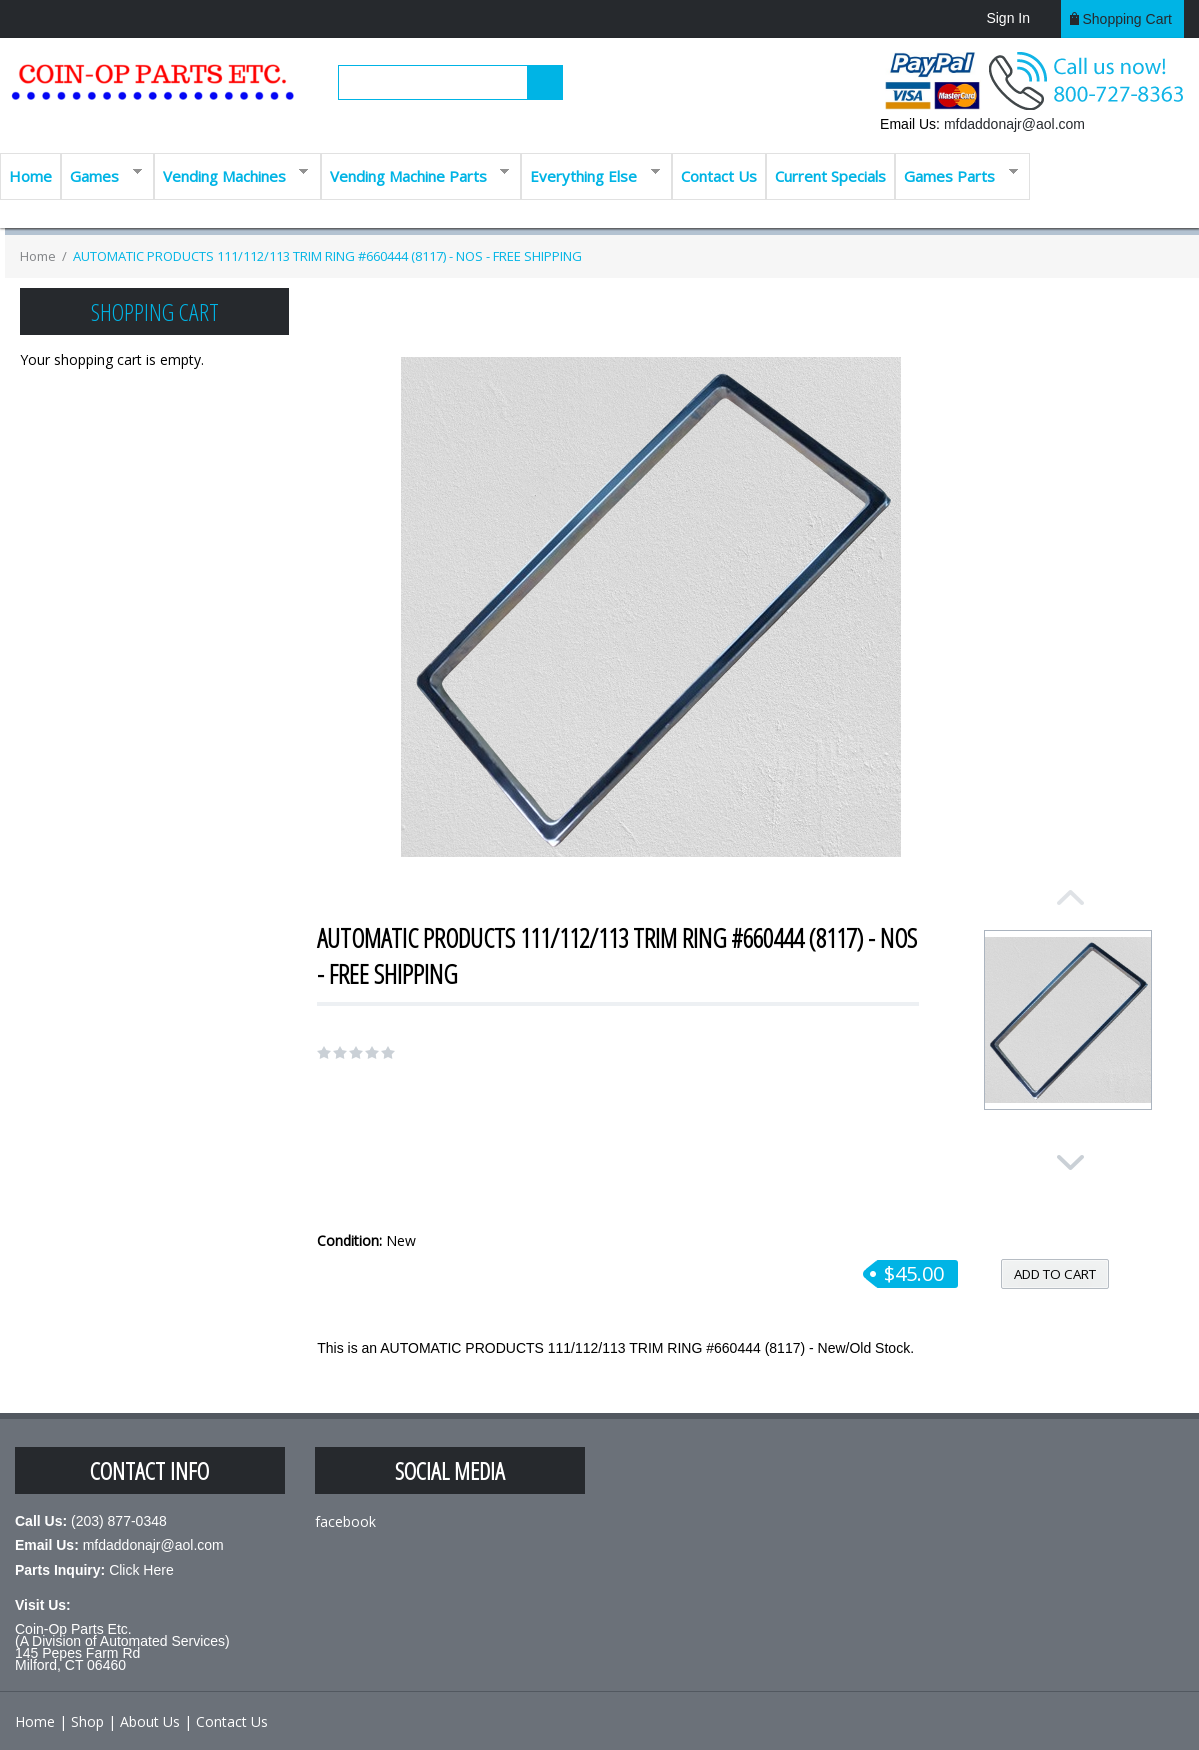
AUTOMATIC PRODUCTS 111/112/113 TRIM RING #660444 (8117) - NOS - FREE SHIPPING (327, 256)
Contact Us (719, 176)
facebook (345, 1521)
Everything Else (590, 174)
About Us (150, 1721)
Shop (87, 1721)
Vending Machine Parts (415, 174)
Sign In (1008, 18)
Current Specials (830, 176)
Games (101, 174)
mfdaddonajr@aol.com (1014, 124)
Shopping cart (1127, 19)
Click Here (141, 1570)
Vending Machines (231, 174)
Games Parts (956, 174)
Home (30, 176)
